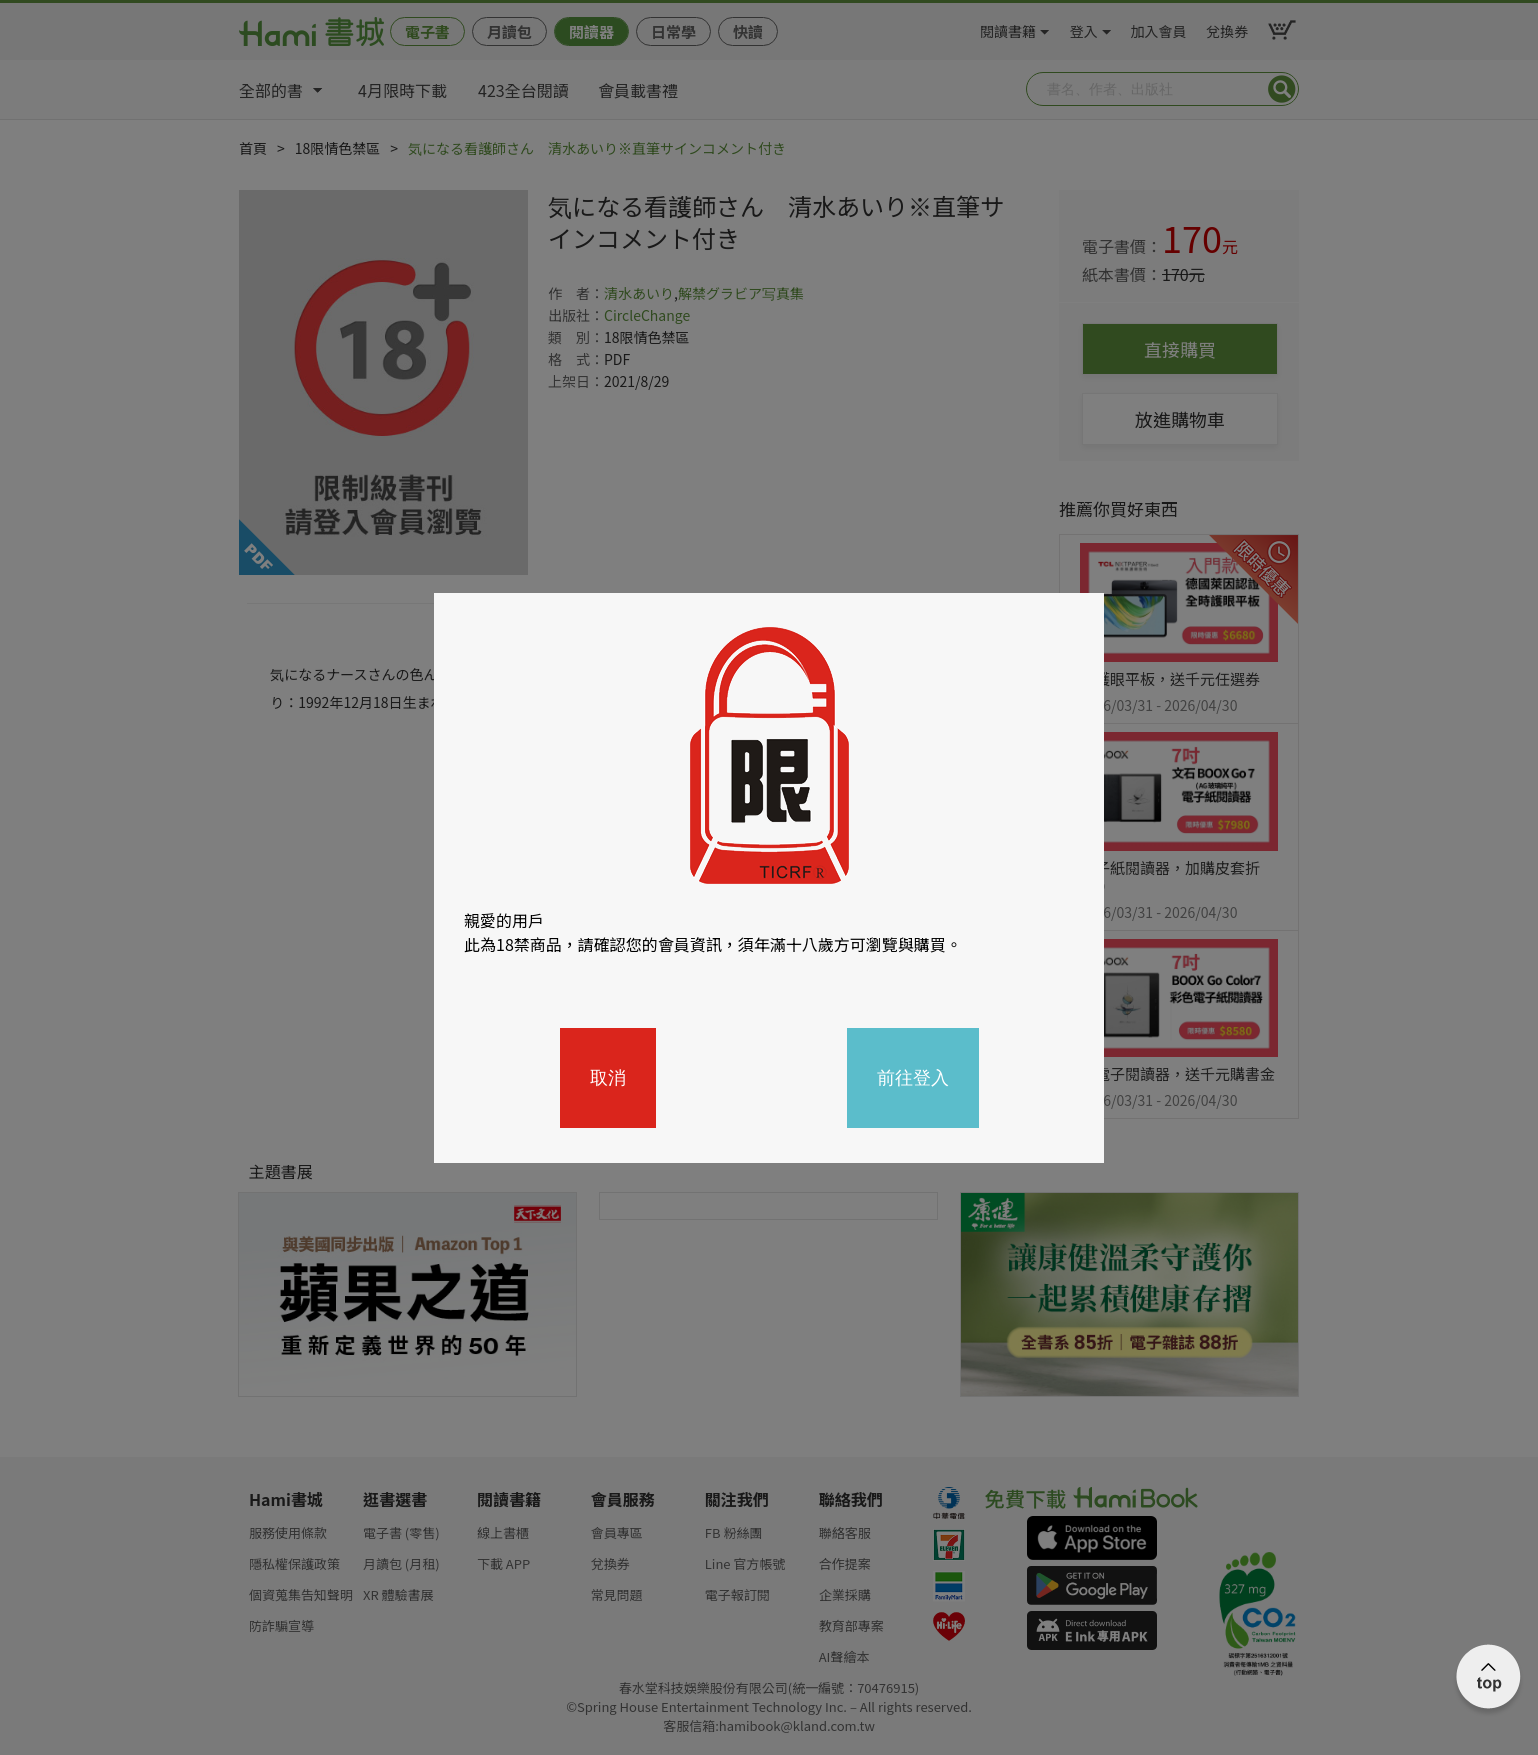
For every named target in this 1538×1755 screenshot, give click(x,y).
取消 (608, 1078)
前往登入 (913, 1078)
